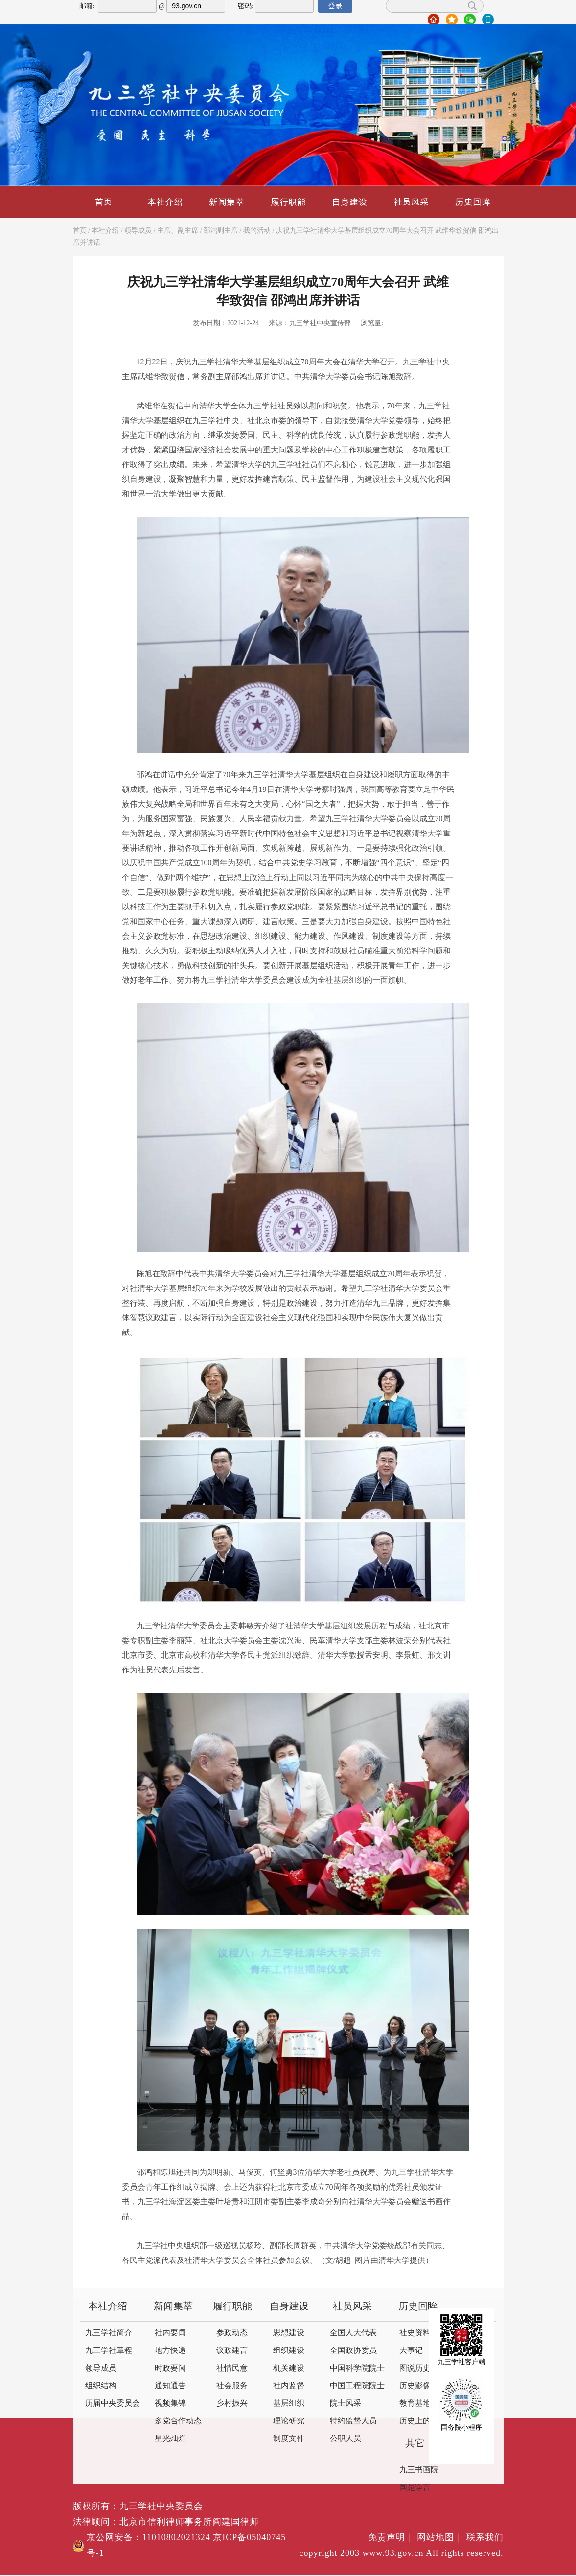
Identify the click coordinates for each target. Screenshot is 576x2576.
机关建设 (288, 2368)
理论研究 (288, 2421)
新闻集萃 (226, 202)
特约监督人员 (353, 2421)
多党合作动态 (178, 2421)
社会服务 (232, 2386)
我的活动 (257, 231)
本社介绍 (165, 202)
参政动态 (232, 2333)
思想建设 (288, 2333)
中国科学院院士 (357, 2368)
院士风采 (345, 2403)
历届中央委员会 (112, 2403)
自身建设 (349, 202)
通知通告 (170, 2386)
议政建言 (232, 2351)
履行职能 (288, 202)
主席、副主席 (177, 231)
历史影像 (415, 2386)
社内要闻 (170, 2333)
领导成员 (138, 231)
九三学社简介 (108, 2333)
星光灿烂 (170, 2439)
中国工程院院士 (357, 2386)
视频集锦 (170, 2403)
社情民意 (232, 2368)
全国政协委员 (353, 2351)
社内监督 (288, 2386)
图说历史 (415, 2368)
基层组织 (288, 2403)
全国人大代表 (353, 2333)
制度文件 (288, 2439)
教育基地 (415, 2403)
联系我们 (485, 2538)
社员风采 (411, 202)
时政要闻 (170, 2368)
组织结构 (100, 2386)
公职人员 (345, 2439)
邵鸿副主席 (221, 231)
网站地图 (440, 2538)
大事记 (411, 2351)
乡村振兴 (232, 2403)
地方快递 (170, 2351)
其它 (415, 2444)
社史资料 (415, 2333)
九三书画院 (418, 2470)
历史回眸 (472, 202)
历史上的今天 (422, 2421)
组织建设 (288, 2351)
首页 (103, 202)
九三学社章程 (108, 2351)
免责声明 (391, 2538)
